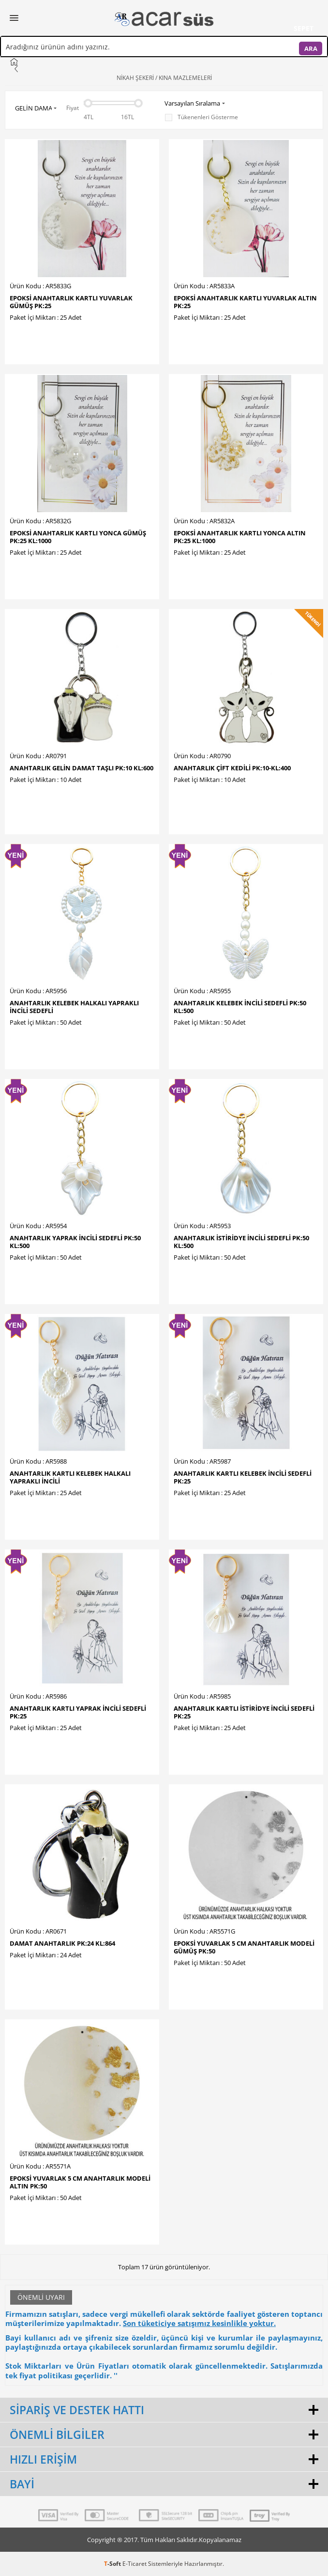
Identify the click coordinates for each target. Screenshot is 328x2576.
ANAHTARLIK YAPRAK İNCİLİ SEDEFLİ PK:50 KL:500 (75, 1241)
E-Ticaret (134, 2564)
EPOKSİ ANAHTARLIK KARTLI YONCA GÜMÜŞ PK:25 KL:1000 (78, 537)
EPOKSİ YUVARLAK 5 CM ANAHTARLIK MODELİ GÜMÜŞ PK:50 (244, 1947)
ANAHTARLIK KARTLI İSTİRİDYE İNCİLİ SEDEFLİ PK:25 (244, 1712)
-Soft (113, 2564)
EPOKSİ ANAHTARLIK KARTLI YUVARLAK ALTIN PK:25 (245, 302)
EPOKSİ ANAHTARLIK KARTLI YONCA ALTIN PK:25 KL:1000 (240, 537)
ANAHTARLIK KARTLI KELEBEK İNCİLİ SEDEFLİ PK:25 (243, 1477)
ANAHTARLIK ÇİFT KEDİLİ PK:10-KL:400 (232, 768)
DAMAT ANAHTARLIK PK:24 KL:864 (62, 1943)
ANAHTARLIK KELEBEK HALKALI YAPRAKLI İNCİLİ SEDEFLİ (74, 1007)
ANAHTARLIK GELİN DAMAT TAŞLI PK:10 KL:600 (81, 768)
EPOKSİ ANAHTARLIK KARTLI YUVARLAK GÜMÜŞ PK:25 (71, 302)
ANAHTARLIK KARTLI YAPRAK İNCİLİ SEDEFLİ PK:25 (78, 1712)
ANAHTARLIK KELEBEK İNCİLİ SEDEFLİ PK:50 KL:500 (240, 1007)
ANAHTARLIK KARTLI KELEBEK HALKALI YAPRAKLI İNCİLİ (70, 1477)
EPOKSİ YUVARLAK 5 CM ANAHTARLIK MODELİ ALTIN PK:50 (80, 2182)
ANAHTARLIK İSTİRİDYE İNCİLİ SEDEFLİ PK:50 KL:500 (241, 1241)
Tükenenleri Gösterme (201, 117)
